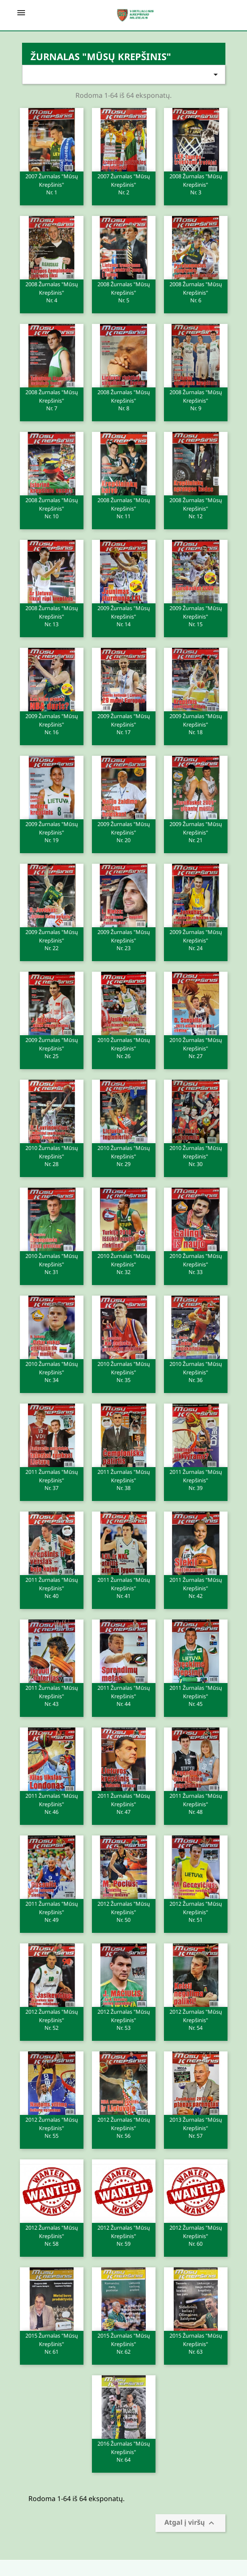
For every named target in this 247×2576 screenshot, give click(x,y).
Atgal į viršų (190, 2523)
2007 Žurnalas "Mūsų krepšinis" (51, 183)
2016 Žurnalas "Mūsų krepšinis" (123, 2451)
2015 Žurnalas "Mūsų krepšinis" (51, 2343)
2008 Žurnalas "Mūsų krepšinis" (196, 183)
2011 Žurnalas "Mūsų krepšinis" (51, 1479)
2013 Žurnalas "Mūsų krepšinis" (196, 2127)
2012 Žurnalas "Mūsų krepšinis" (123, 1911)
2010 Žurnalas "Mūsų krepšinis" (123, 1047)
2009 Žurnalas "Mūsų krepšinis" (123, 615)
